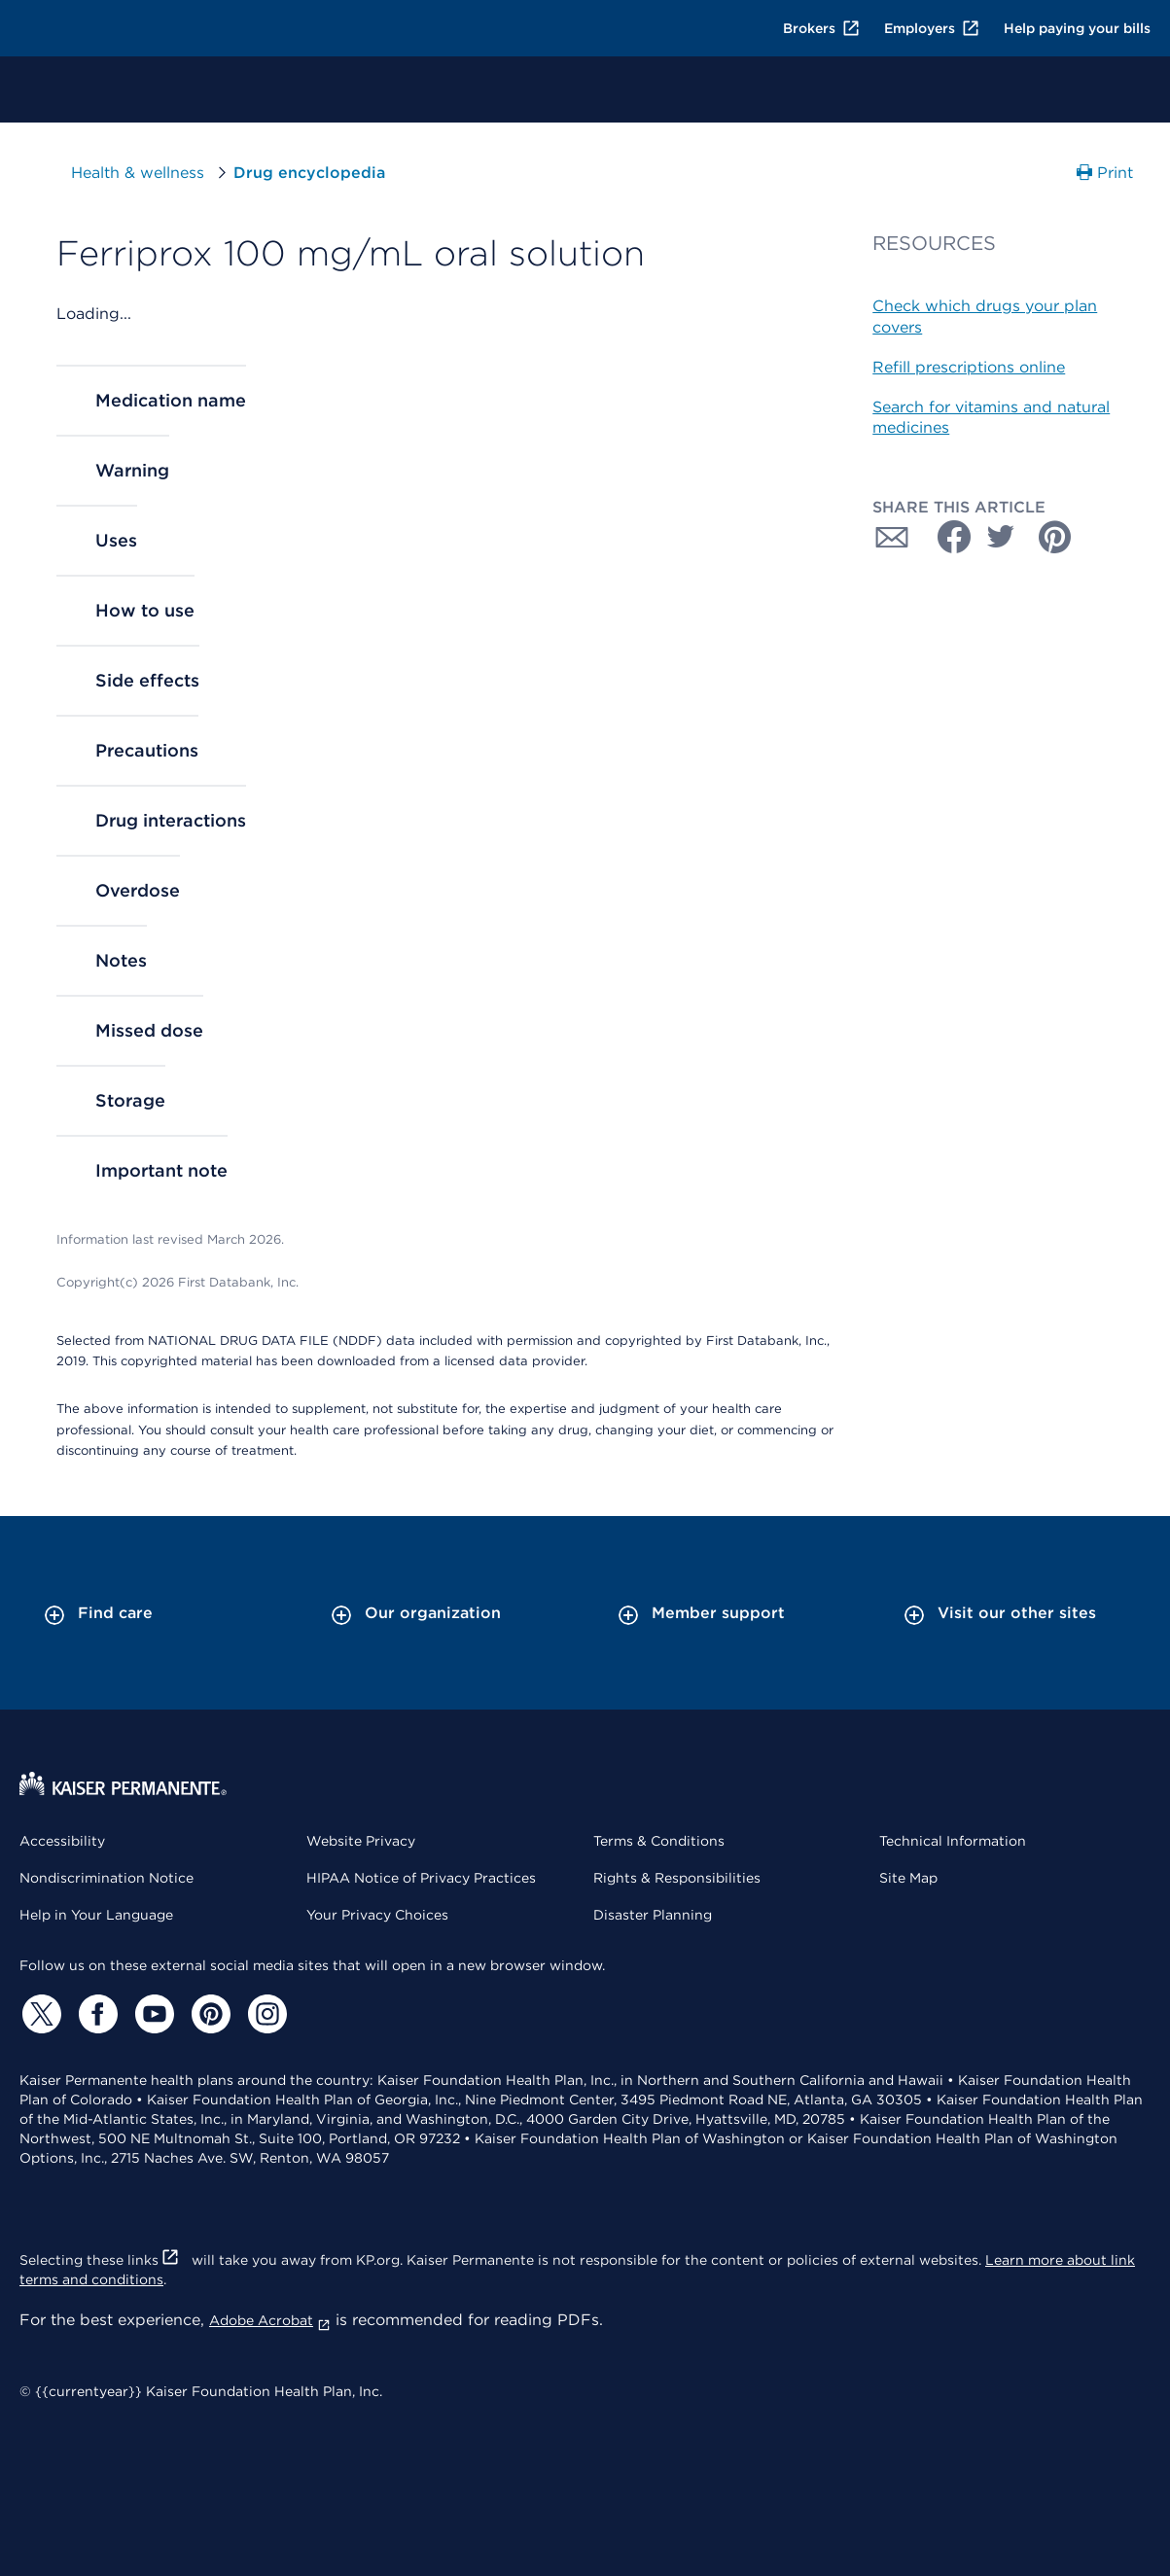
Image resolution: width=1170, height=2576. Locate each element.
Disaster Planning (652, 1915)
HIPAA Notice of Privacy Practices (421, 1878)
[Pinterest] (208, 2013)
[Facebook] (95, 2013)
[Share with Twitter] (1000, 536)
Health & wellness (137, 172)
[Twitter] (38, 2013)
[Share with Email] (891, 536)
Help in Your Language (96, 1915)
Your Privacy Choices (377, 1915)
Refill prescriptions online (968, 367)
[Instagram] (264, 2013)
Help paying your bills (1077, 28)
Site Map (908, 1878)
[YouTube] (151, 2013)
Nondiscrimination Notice (106, 1878)
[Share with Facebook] (946, 536)
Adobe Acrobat (270, 2320)
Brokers (822, 28)
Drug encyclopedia (309, 172)
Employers (932, 28)
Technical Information (952, 1841)
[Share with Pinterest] (1055, 536)
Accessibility (62, 1841)
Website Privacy (360, 1841)
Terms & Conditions (659, 1841)
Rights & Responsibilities (677, 1878)
